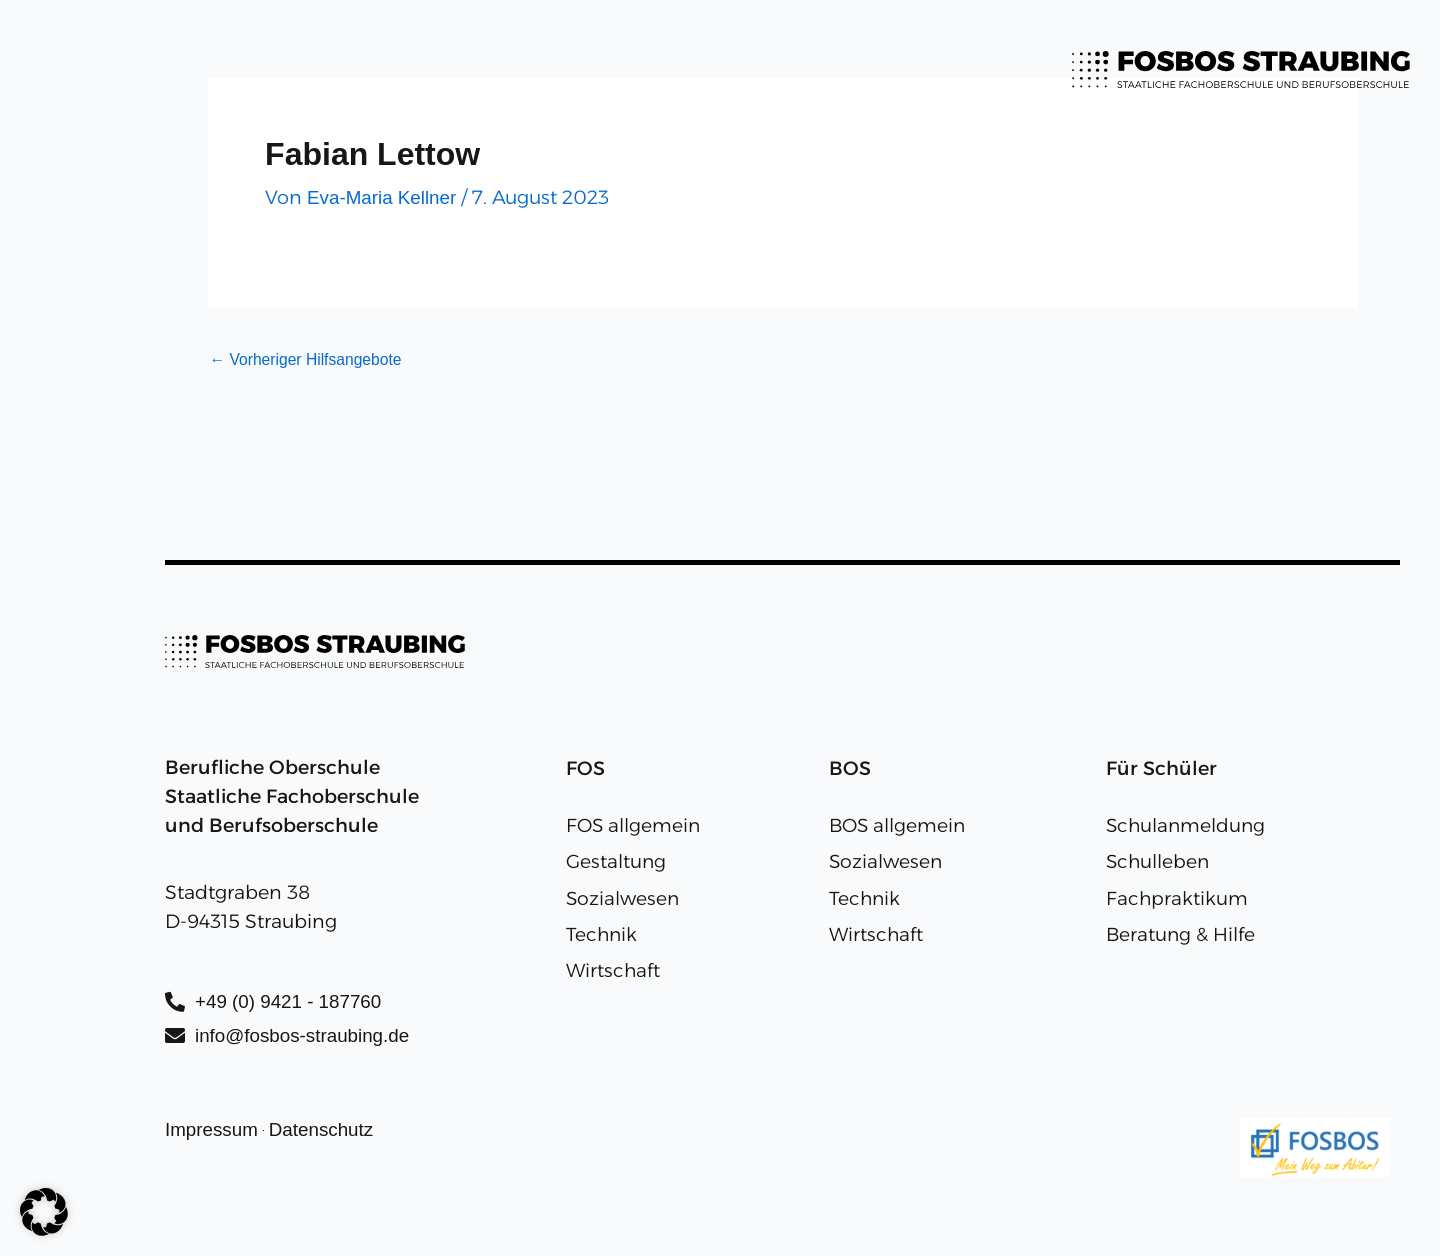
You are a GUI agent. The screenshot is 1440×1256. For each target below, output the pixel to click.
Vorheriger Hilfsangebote (308, 360)
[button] (44, 1212)
